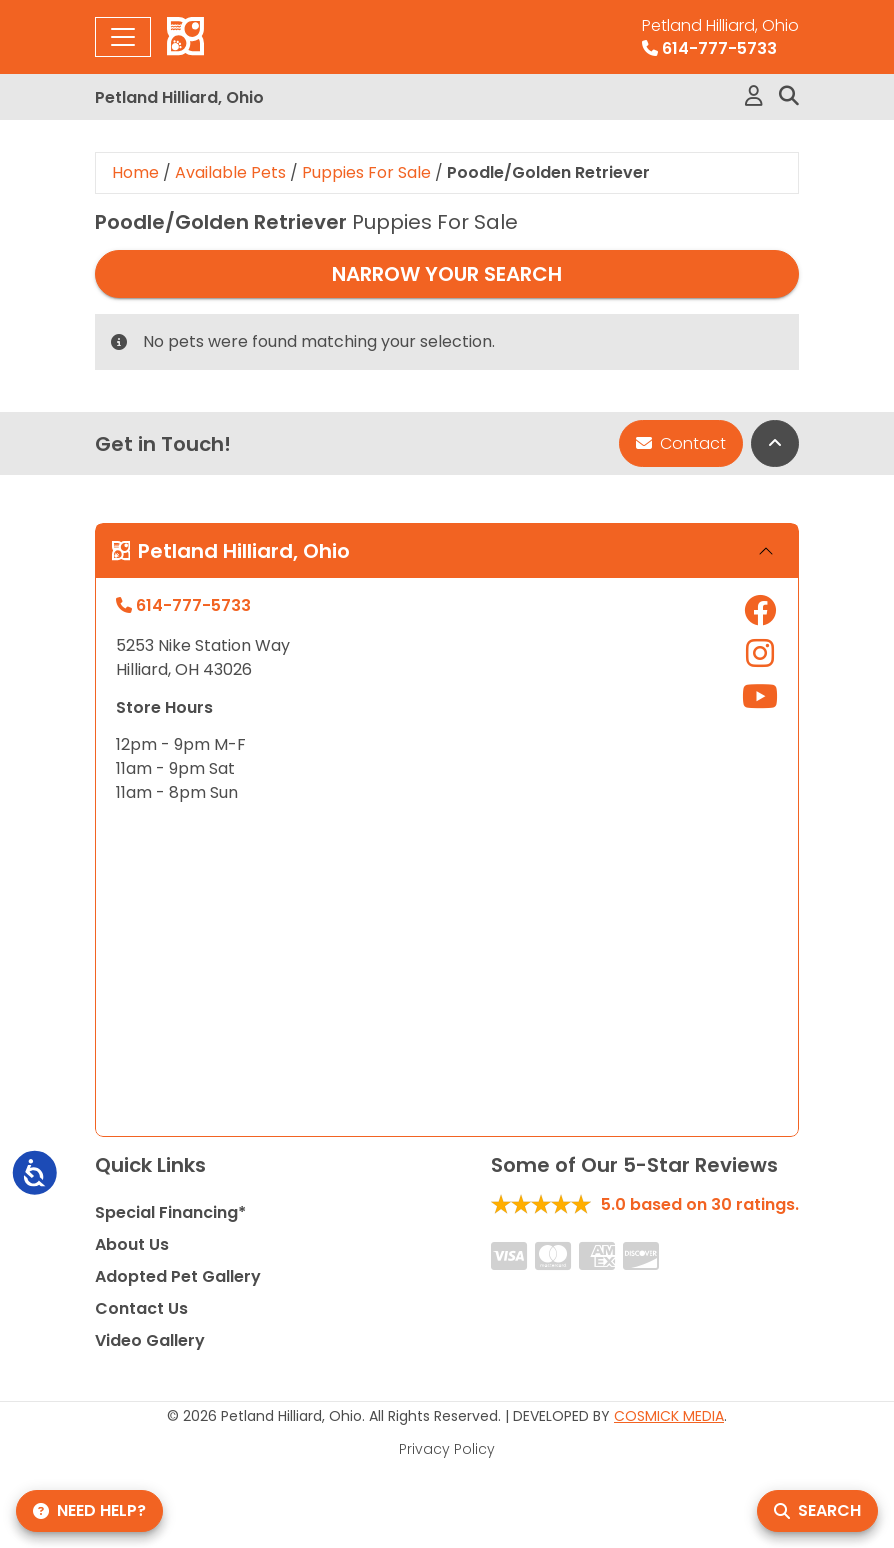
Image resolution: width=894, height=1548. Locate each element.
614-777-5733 (720, 37)
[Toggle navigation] (123, 37)
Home (135, 172)
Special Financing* (170, 1212)
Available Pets (230, 172)
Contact (681, 443)
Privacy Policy (447, 1449)
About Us (132, 1244)
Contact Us (141, 1308)
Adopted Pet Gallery (178, 1276)
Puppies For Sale (366, 172)
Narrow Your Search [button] (447, 274)
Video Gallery (150, 1340)
